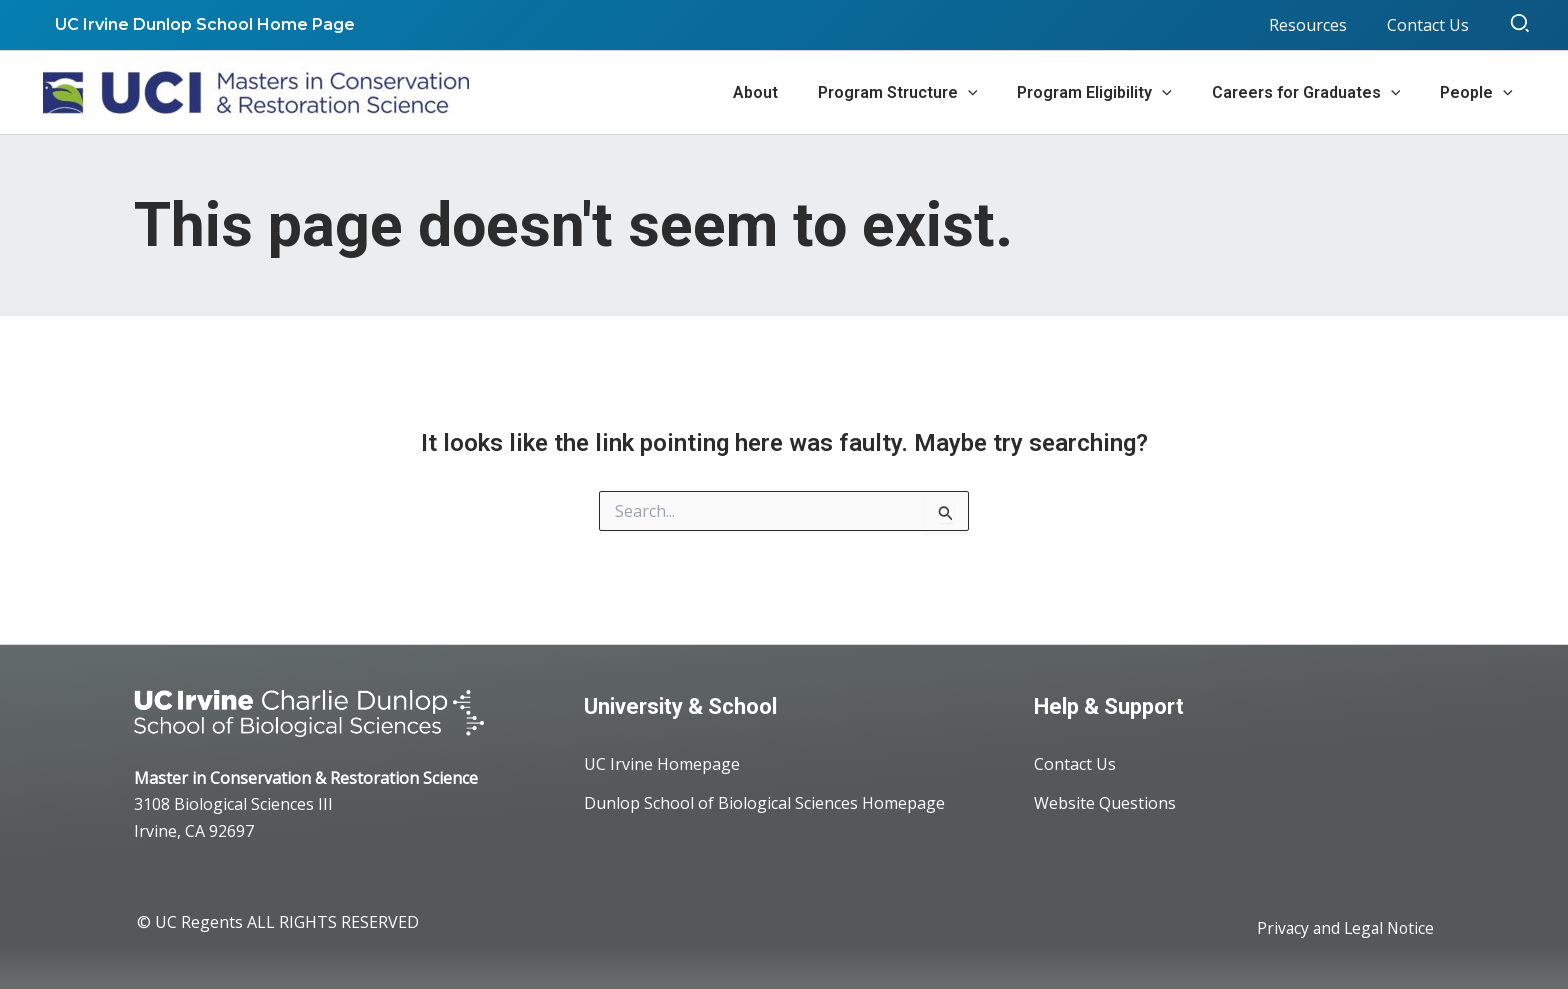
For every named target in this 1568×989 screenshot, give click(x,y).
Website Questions (1105, 805)
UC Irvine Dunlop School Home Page (201, 24)
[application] (996, 93)
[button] (1521, 25)
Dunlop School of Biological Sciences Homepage (764, 805)
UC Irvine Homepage (662, 765)
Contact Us (1075, 765)
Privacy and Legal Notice (1342, 929)
